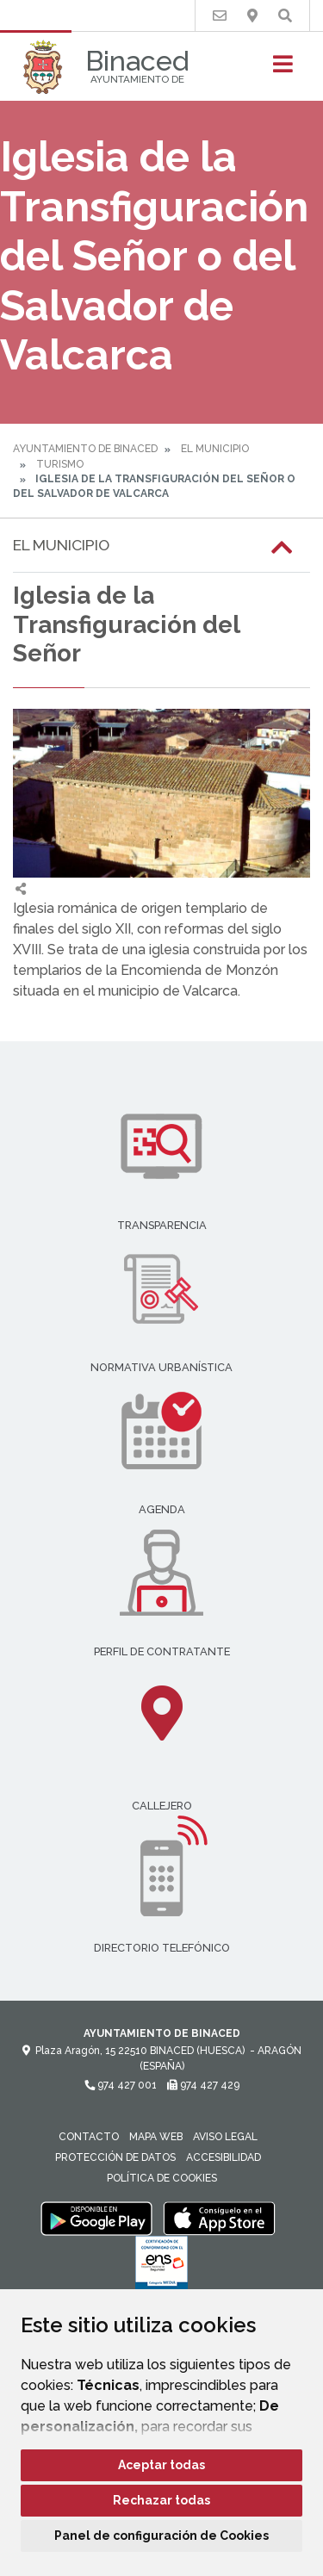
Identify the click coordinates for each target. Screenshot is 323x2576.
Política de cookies (162, 2178)
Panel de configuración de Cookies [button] (161, 2535)
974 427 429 (203, 2085)
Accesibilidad (223, 2157)
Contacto (89, 2137)
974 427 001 (120, 2085)
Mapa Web (156, 2137)
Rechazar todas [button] (161, 2500)
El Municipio (215, 449)
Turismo (60, 464)
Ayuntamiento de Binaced (85, 449)
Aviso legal (225, 2137)
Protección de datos (115, 2157)
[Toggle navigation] (283, 69)
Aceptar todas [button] (161, 2465)
